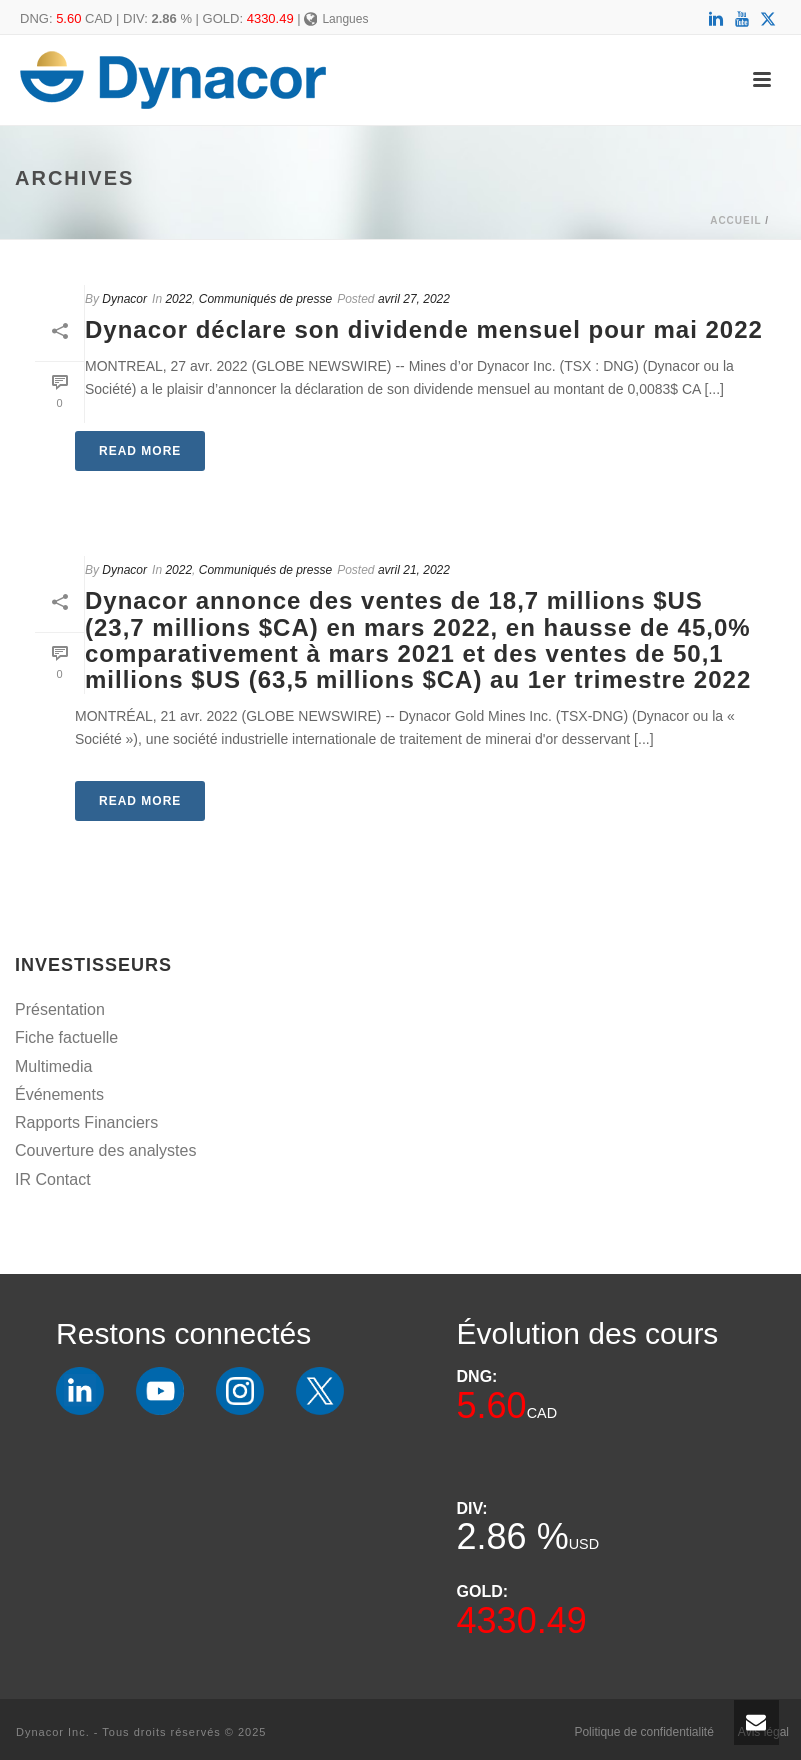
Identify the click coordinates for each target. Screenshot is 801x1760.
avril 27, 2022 (414, 299)
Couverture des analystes (105, 1150)
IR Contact (53, 1179)
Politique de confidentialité (643, 1732)
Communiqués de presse (265, 299)
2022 (178, 299)
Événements (59, 1094)
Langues (336, 19)
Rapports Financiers (86, 1122)
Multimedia (53, 1066)
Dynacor (124, 299)
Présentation (60, 1009)
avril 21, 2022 (414, 570)
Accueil (735, 220)
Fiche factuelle (66, 1037)
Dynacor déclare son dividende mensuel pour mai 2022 (424, 329)
